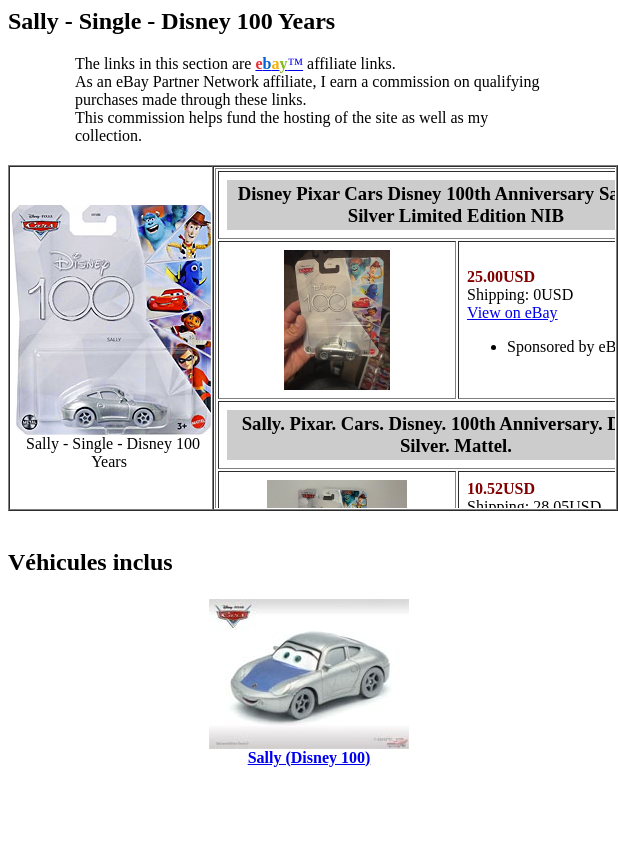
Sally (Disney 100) (309, 757)
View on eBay (512, 312)
